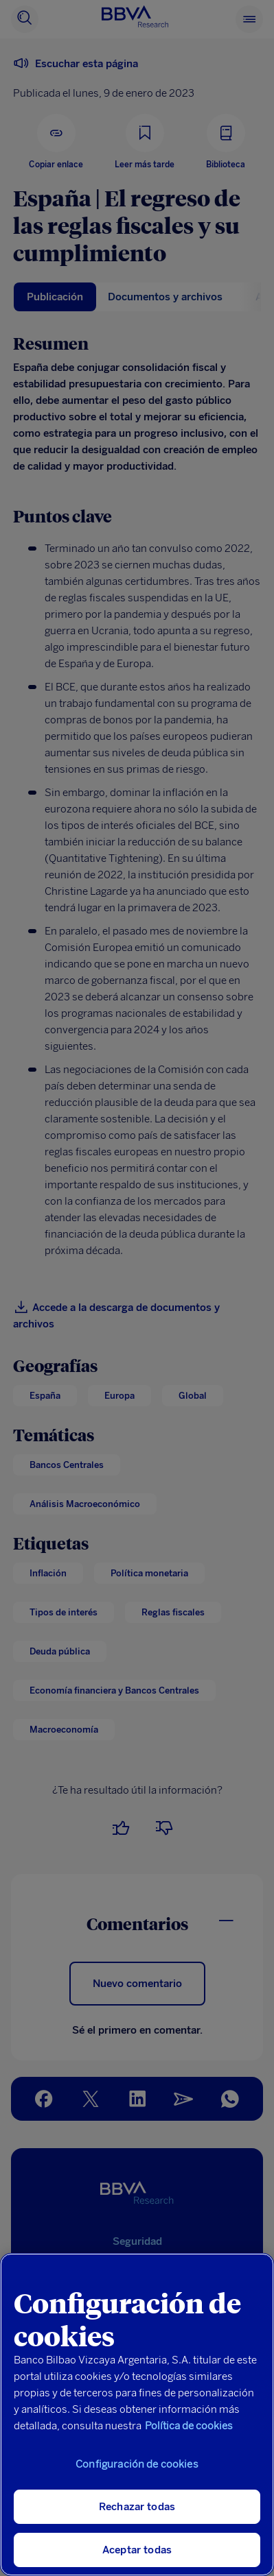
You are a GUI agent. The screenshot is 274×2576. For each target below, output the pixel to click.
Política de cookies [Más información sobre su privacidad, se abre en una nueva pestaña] (189, 2426)
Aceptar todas (137, 2550)
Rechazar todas (137, 2507)
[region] (137, 2414)
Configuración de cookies (137, 2464)
